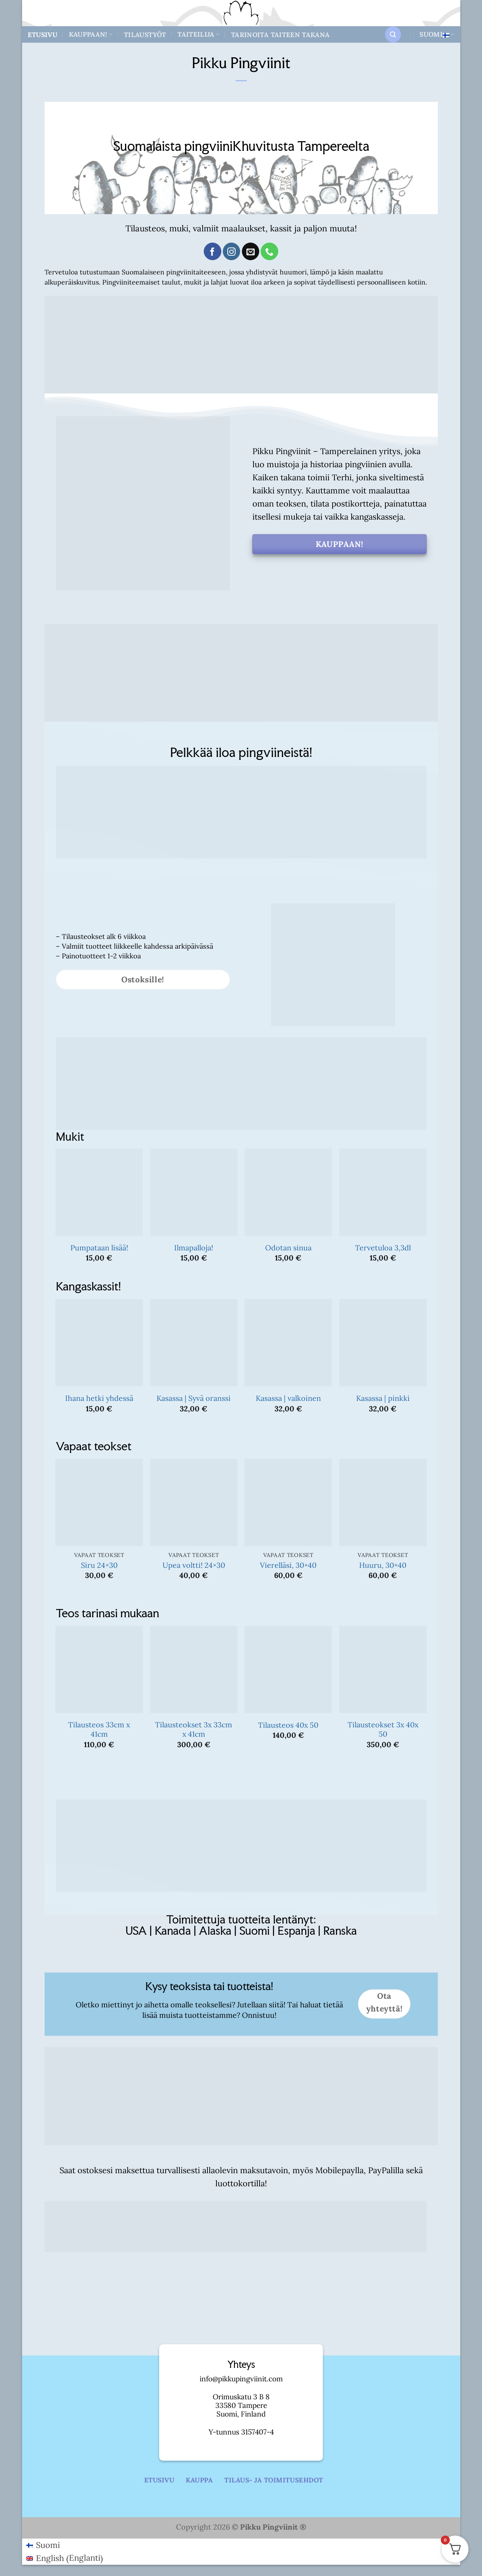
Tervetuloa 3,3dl (383, 1247)
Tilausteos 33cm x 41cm (99, 1729)
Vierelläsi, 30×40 (288, 1565)
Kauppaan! (91, 34)
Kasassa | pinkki (383, 1398)
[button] (393, 34)
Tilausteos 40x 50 (288, 1725)
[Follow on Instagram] (231, 251)
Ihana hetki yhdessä (99, 1398)
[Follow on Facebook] (212, 251)
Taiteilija (198, 34)
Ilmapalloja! (193, 1247)
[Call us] (269, 251)
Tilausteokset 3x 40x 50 (383, 1729)
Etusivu (42, 34)
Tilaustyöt (145, 34)
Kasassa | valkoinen (288, 1398)
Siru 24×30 (99, 1565)
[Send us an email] (250, 251)
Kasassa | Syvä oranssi (194, 1398)
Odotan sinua (288, 1247)
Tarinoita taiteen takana (280, 34)
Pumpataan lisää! (99, 1247)
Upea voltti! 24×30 (194, 1565)
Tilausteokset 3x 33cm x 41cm (193, 1729)
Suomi (436, 34)
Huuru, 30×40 (382, 1565)
